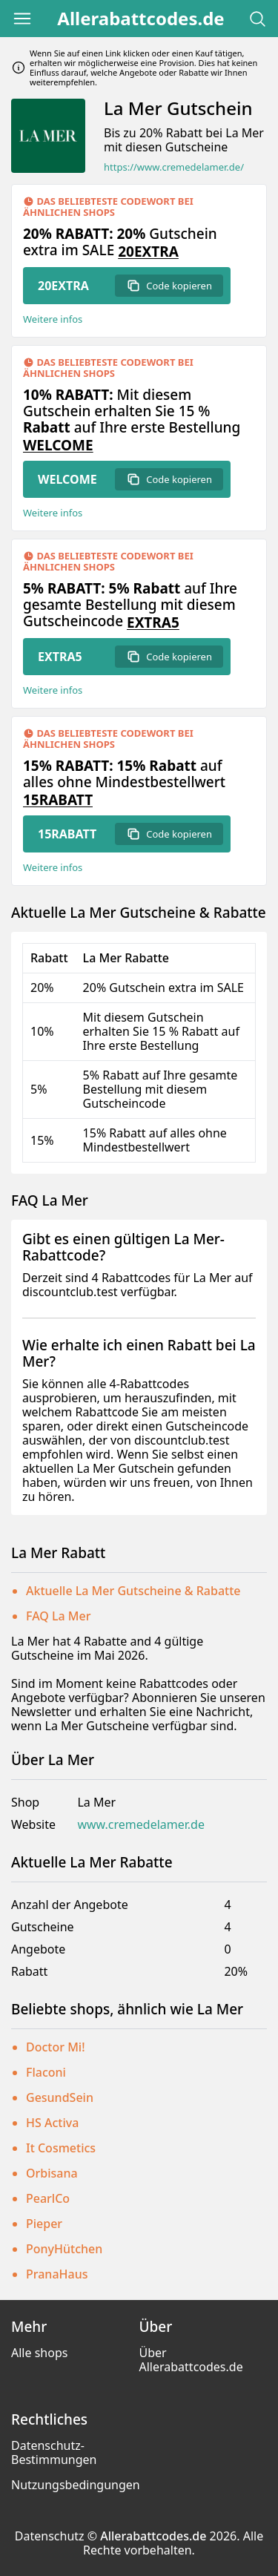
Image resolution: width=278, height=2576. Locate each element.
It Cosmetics (61, 2148)
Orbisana (52, 2173)
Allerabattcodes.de (140, 18)
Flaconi (46, 2072)
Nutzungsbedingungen (75, 2485)
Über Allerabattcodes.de (191, 2360)
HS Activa (52, 2123)
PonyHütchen (64, 2249)
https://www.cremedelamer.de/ (174, 167)
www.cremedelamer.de (141, 1825)
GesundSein (59, 2097)
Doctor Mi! (55, 2047)
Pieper (44, 2223)
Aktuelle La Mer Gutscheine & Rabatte (133, 1591)
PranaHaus (56, 2274)
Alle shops (39, 2353)
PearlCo (48, 2198)
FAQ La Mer (58, 1616)
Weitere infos (52, 319)
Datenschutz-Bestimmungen (53, 2452)
